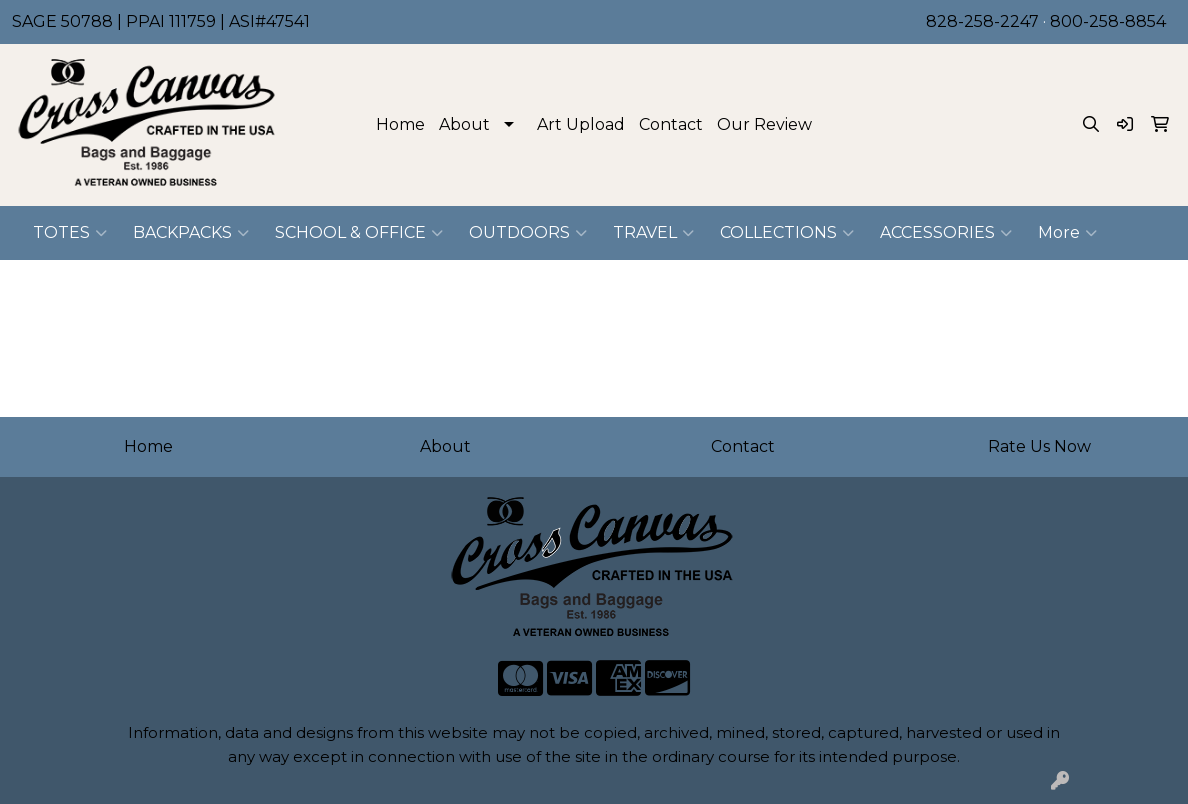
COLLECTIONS (787, 233)
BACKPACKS (191, 233)
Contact (671, 124)
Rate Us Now (1039, 446)
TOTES (70, 233)
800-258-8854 (1108, 21)
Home (400, 124)
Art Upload (581, 124)
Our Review (764, 124)
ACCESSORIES (946, 233)
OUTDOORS (528, 233)
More (1067, 233)
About (464, 124)
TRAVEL (653, 233)
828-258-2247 (982, 21)
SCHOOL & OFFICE (359, 233)
